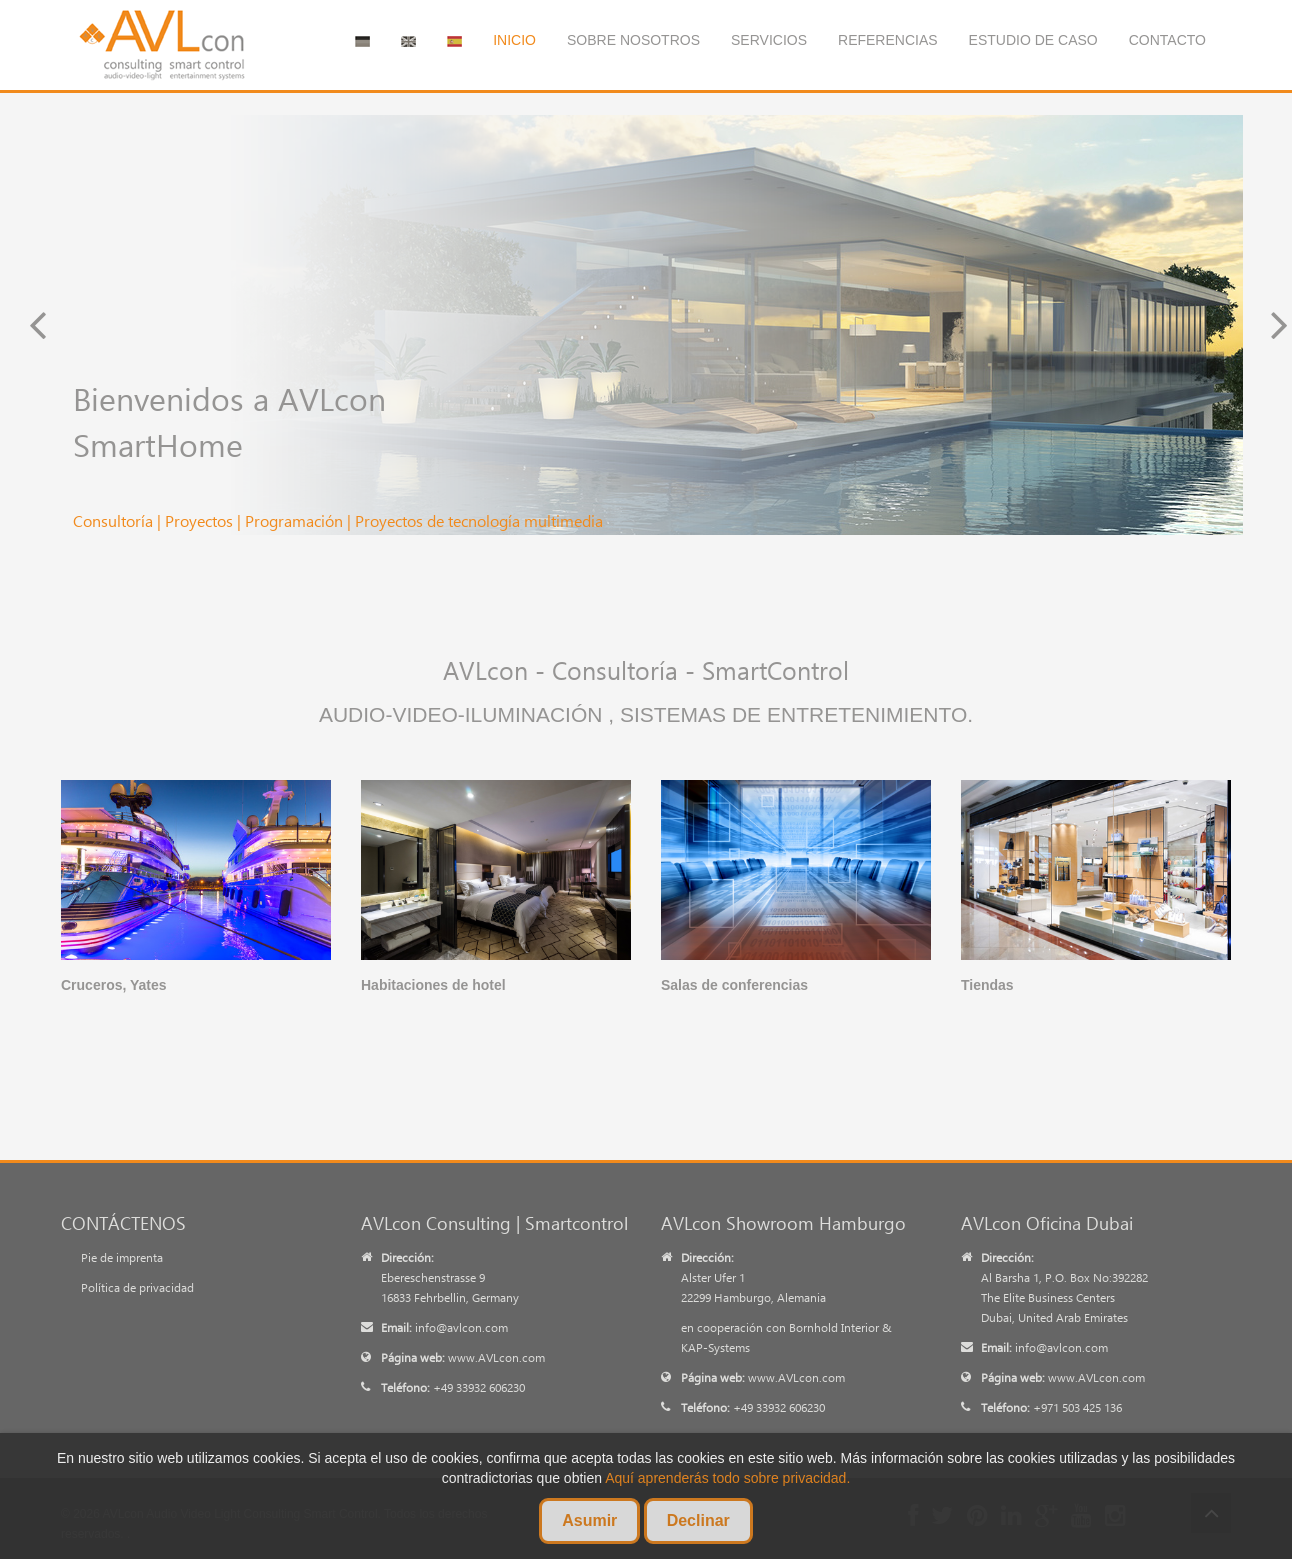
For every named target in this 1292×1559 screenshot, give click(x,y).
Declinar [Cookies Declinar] (698, 1520)
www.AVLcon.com (496, 1357)
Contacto (1167, 40)
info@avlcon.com (461, 1327)
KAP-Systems (715, 1347)
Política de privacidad (137, 1287)
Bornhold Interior (834, 1327)
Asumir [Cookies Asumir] (589, 1520)
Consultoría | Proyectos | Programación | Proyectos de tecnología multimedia (338, 520)
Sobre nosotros (633, 40)
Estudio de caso (1033, 40)
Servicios (769, 40)
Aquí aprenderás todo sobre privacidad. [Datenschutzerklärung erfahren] (727, 1478)
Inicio (514, 40)
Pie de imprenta (122, 1257)
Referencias (888, 40)
